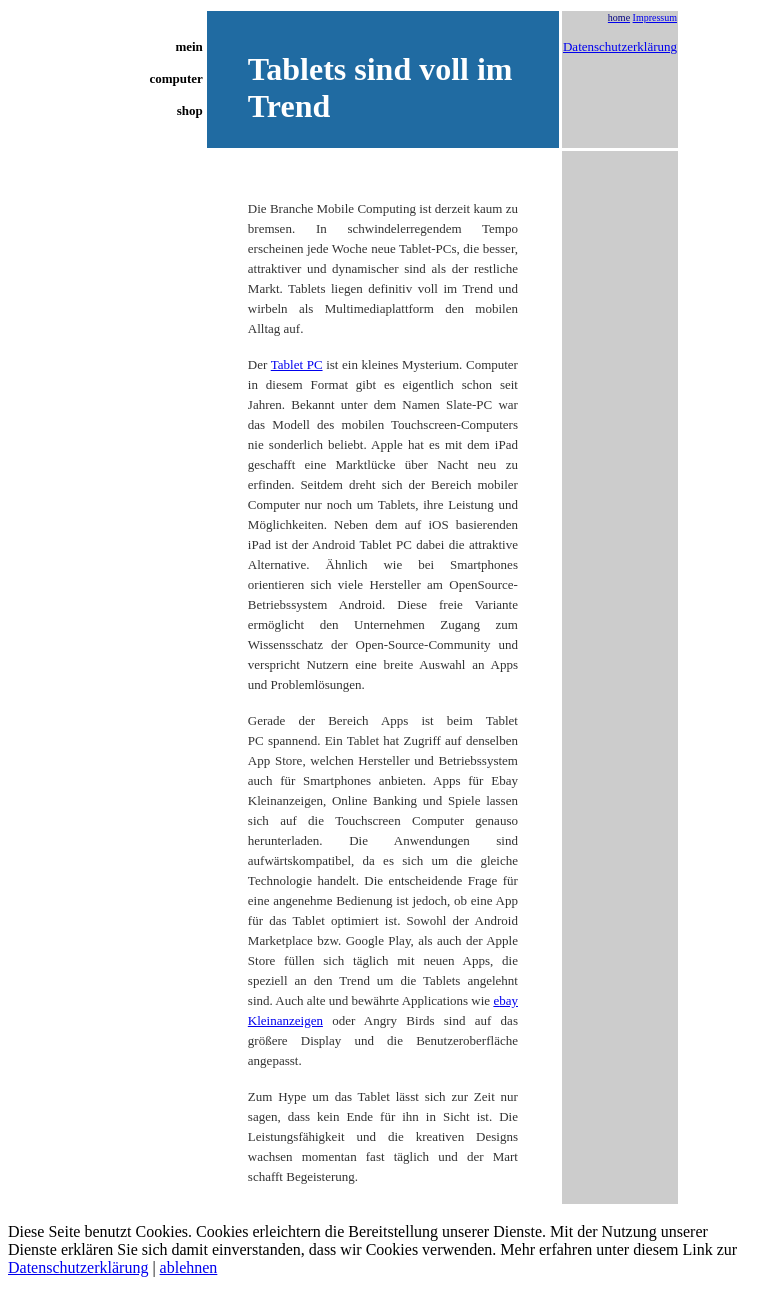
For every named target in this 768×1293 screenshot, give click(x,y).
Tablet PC (297, 364)
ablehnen (189, 1267)
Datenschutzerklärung (620, 46)
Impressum (655, 17)
